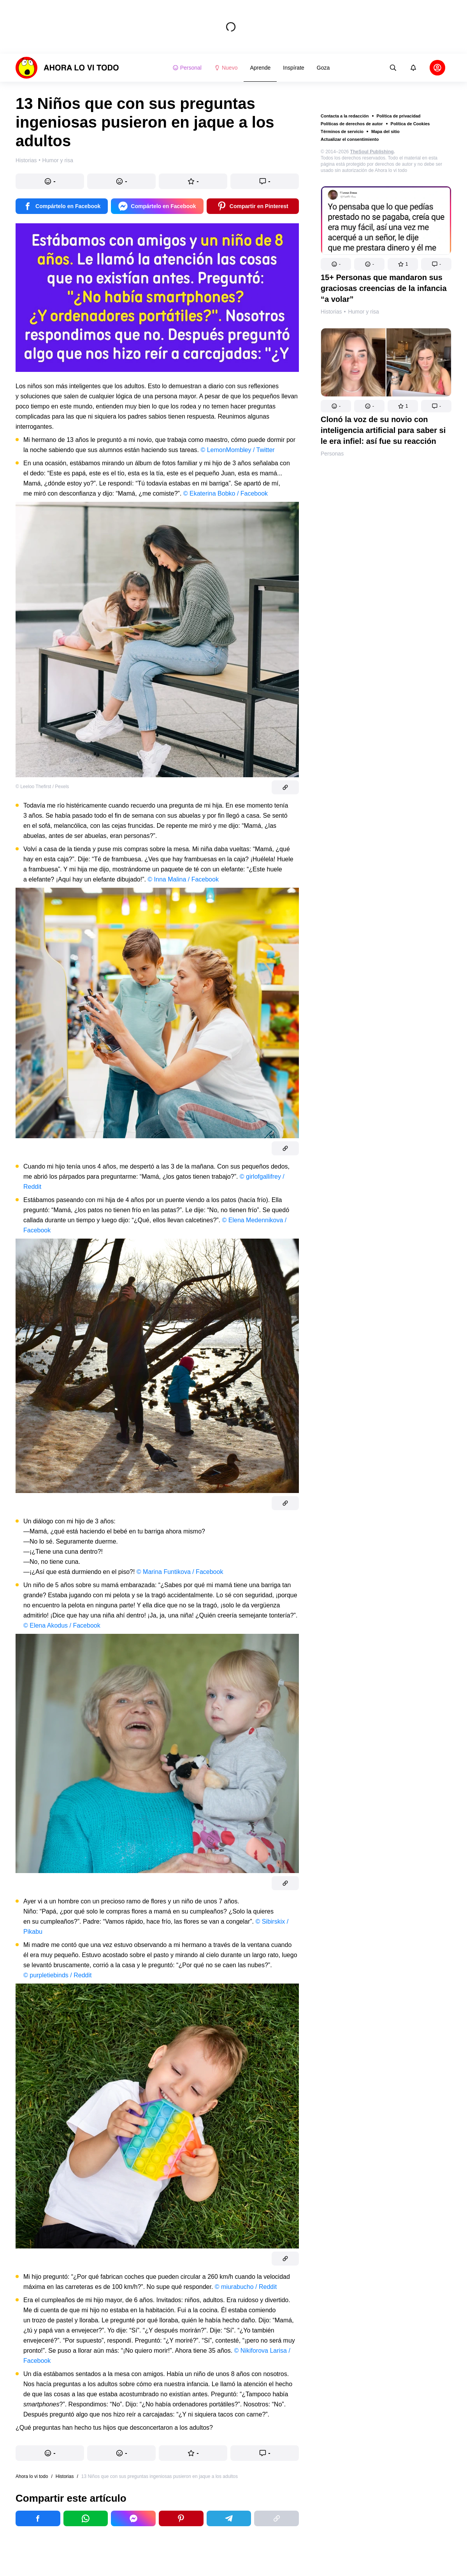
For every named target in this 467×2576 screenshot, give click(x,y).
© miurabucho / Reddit (246, 2286)
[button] (336, 264)
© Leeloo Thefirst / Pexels (42, 786)
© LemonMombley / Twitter (237, 450)
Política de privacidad (399, 116)
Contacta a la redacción (345, 116)
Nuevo (225, 68)
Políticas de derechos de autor (352, 123)
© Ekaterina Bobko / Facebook (225, 493)
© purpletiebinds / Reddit (57, 1975)
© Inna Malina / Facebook (183, 879)
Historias (331, 311)
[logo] (67, 68)
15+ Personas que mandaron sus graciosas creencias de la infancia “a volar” (384, 288)
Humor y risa (363, 311)
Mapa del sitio (385, 131)
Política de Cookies (410, 123)
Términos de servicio (342, 131)
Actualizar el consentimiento (350, 139)
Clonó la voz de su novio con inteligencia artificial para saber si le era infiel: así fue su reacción (383, 430)
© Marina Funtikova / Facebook (180, 1571)
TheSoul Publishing (372, 151)
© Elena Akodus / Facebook (61, 1625)
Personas (332, 453)
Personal (187, 68)
